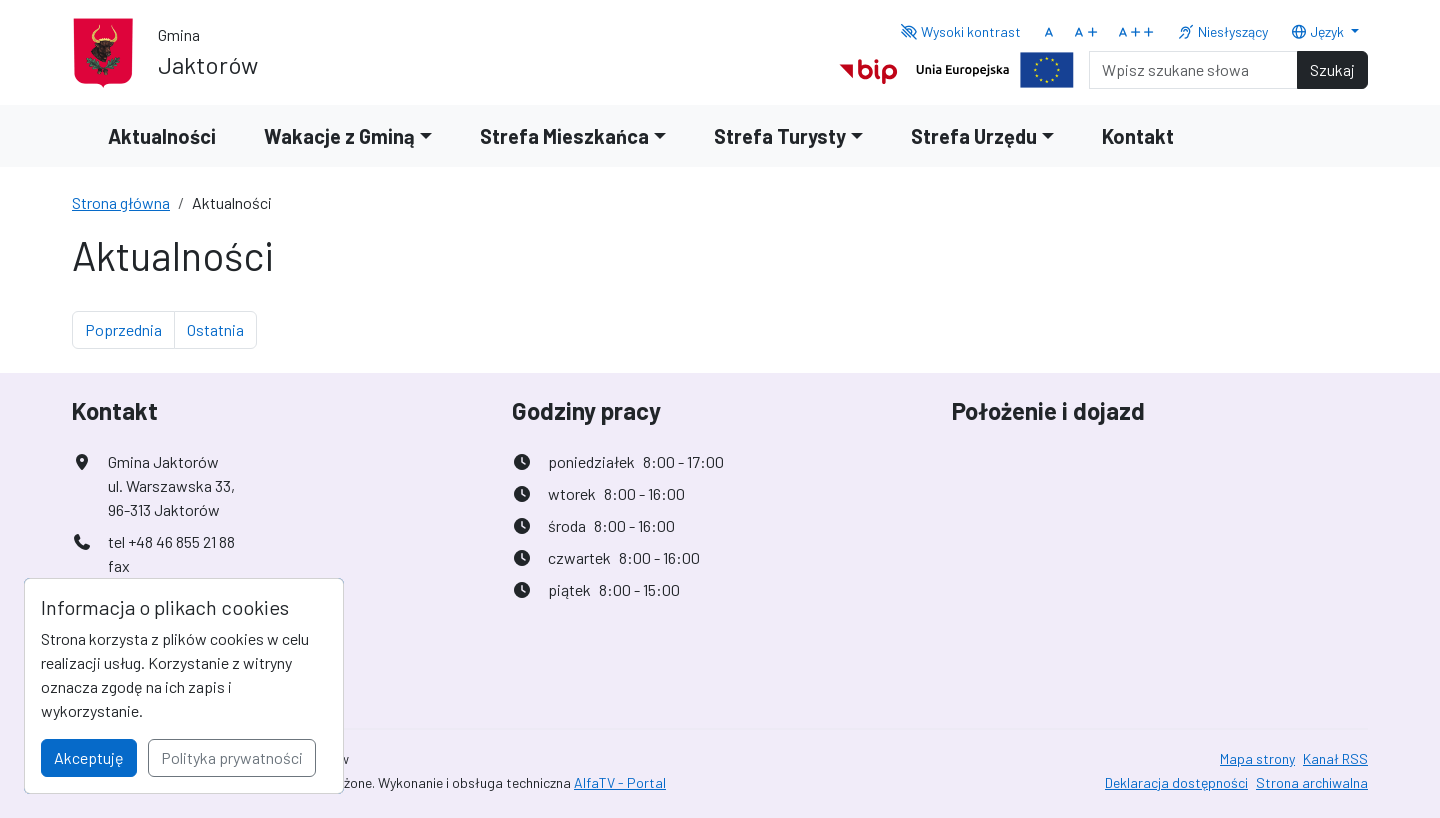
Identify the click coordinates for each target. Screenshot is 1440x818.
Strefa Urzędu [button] (974, 136)
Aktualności (162, 136)
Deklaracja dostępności (1176, 782)
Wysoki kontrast (960, 31)
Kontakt (1138, 136)
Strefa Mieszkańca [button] (564, 136)
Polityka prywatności (232, 757)
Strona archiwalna (1312, 782)
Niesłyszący (1222, 31)
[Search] (1193, 70)
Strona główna (121, 202)
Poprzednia (130, 328)
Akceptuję (89, 757)
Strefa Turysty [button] (780, 136)
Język (1319, 31)
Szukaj (1332, 69)
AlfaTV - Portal (620, 782)
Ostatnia (222, 328)
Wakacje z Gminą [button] (339, 136)
